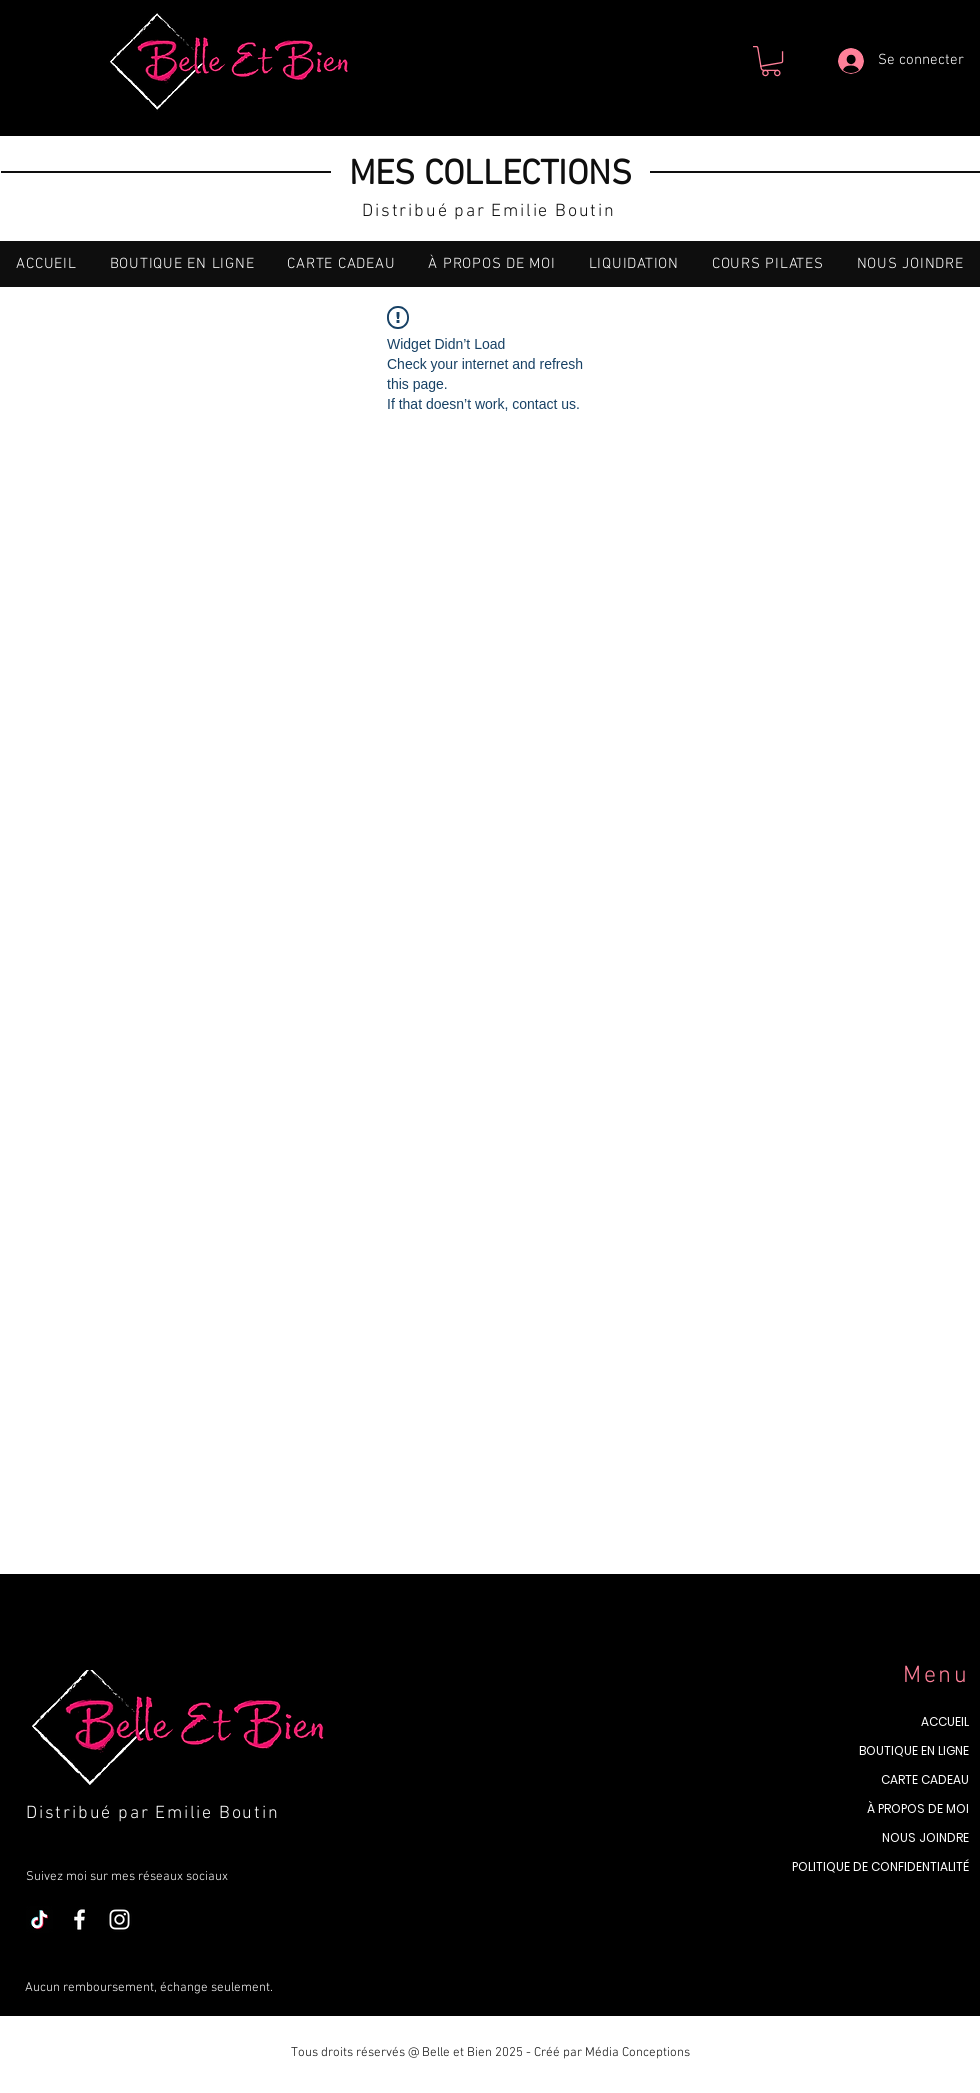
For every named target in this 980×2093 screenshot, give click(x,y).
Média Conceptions (637, 2053)
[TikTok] (39, 1919)
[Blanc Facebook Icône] (79, 1919)
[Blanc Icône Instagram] (119, 1919)
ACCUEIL (945, 1721)
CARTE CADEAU (925, 1779)
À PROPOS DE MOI (918, 1808)
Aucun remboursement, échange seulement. (150, 1988)
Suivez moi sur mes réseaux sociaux (127, 1877)
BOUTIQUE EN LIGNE (914, 1750)
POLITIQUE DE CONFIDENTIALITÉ (880, 1866)
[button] (771, 61)
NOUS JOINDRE (925, 1837)
